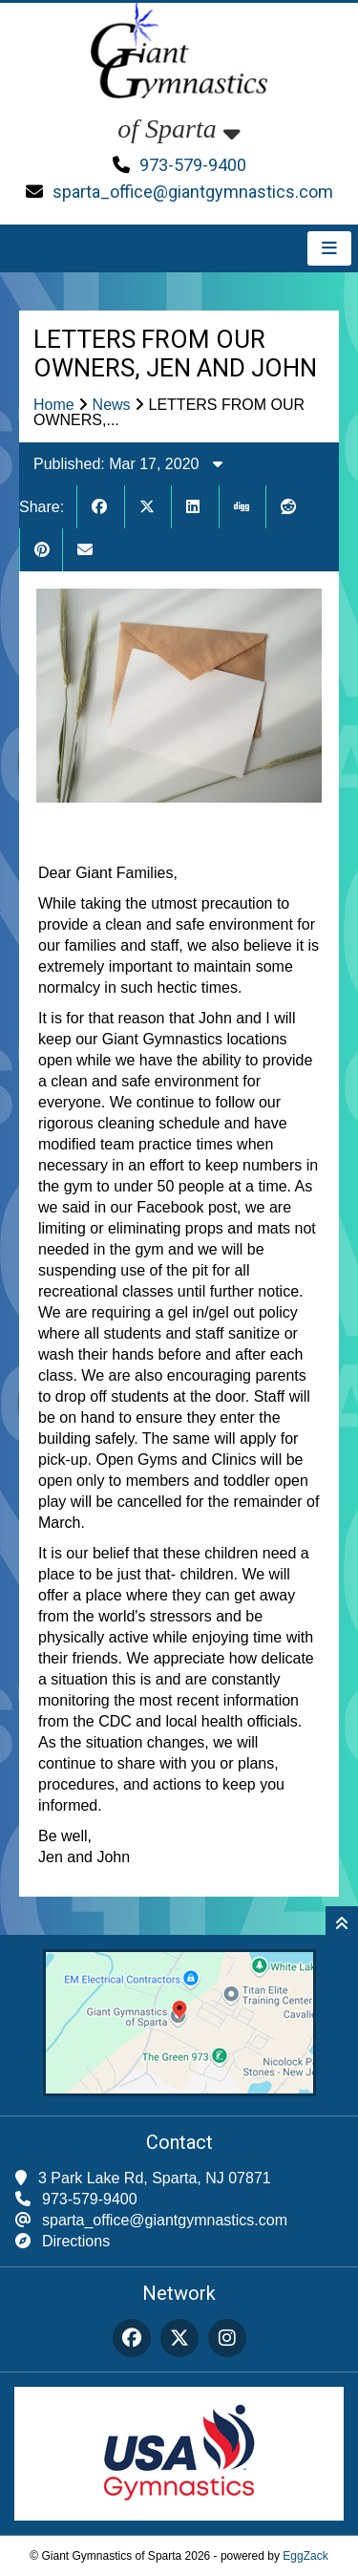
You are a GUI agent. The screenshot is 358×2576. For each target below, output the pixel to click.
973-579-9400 (192, 165)
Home (53, 405)
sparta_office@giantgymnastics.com (193, 192)
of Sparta (178, 128)
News (112, 405)
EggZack (305, 2556)
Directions (76, 2241)
